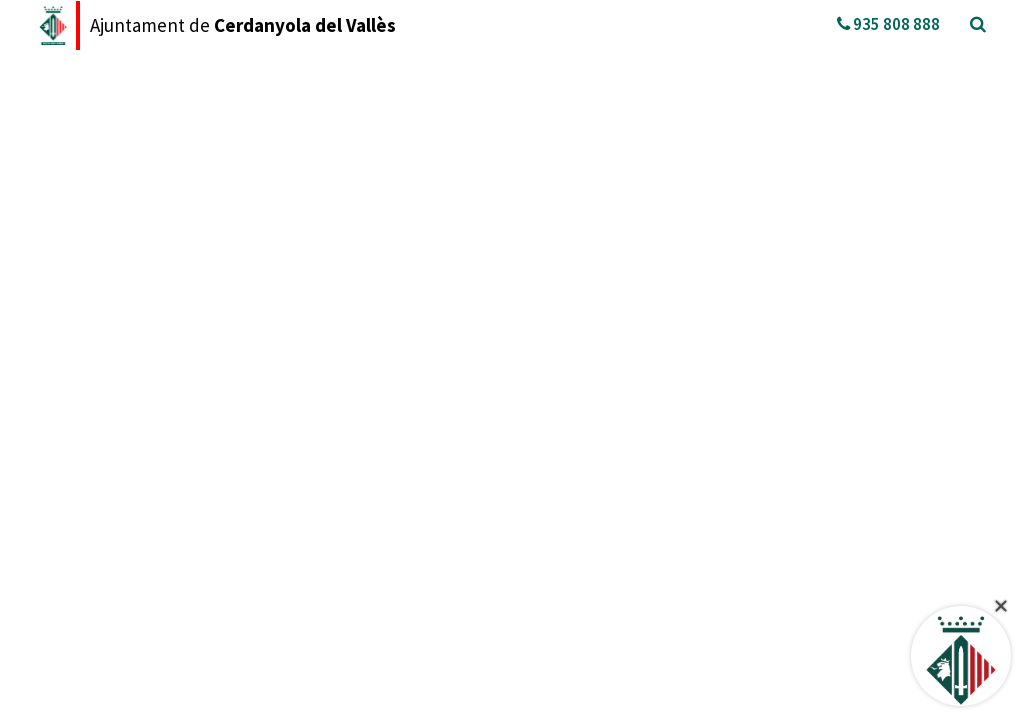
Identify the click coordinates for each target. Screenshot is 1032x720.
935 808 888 (888, 24)
